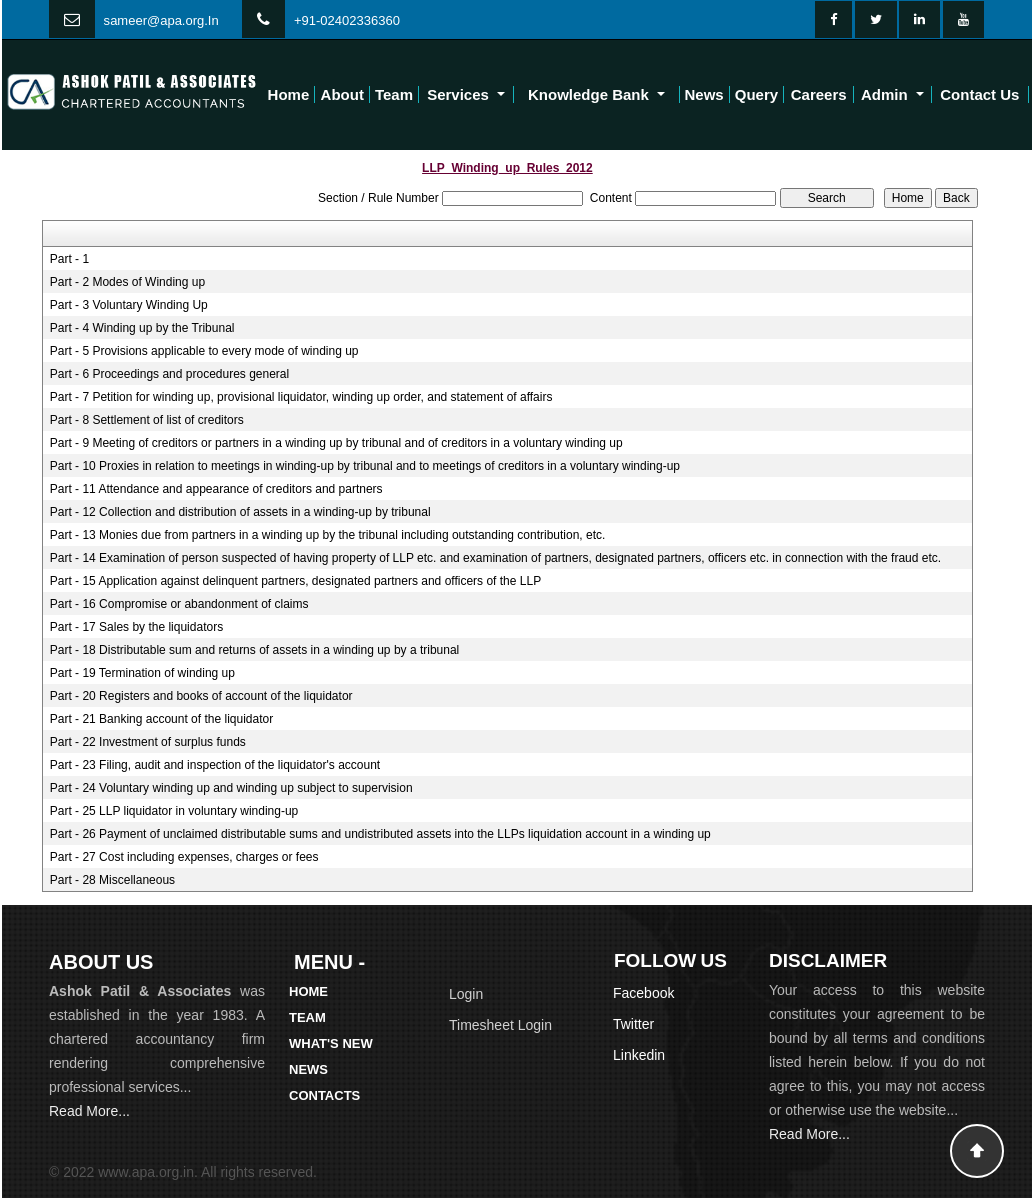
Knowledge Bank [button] (590, 94)
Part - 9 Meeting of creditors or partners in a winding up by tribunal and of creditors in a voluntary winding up (336, 443)
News (704, 94)
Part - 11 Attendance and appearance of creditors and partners (216, 489)
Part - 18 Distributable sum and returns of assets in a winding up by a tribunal (255, 650)
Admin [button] (886, 94)
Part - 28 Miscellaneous (112, 880)
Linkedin (639, 1055)
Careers (819, 94)
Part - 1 (69, 259)
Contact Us (979, 94)
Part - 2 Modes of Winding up (127, 282)
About (342, 94)
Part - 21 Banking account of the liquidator (161, 719)
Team (394, 94)
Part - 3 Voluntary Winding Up (129, 305)
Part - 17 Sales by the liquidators (136, 627)
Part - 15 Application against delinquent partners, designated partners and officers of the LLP (295, 581)
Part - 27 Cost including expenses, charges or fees (184, 857)
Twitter (633, 1024)
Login (466, 994)
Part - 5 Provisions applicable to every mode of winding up (204, 351)
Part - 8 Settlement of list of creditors (147, 420)
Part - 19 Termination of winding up (142, 673)
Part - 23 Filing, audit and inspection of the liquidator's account (215, 765)
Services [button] (460, 94)
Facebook (643, 993)
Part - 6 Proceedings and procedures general (169, 374)
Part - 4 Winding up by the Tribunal (142, 328)
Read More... (89, 1111)
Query (756, 94)
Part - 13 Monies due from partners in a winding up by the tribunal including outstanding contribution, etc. (328, 535)
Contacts (324, 1095)
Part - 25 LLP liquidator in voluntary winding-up (174, 811)
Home (289, 94)
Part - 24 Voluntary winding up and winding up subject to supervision (231, 788)
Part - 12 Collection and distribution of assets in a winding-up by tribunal (240, 512)
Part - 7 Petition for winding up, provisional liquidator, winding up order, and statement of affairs (301, 397)
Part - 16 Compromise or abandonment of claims (179, 604)
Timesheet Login (500, 1025)
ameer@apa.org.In (164, 20)
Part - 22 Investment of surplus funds (148, 742)
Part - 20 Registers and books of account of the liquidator (201, 696)
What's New (331, 1043)
